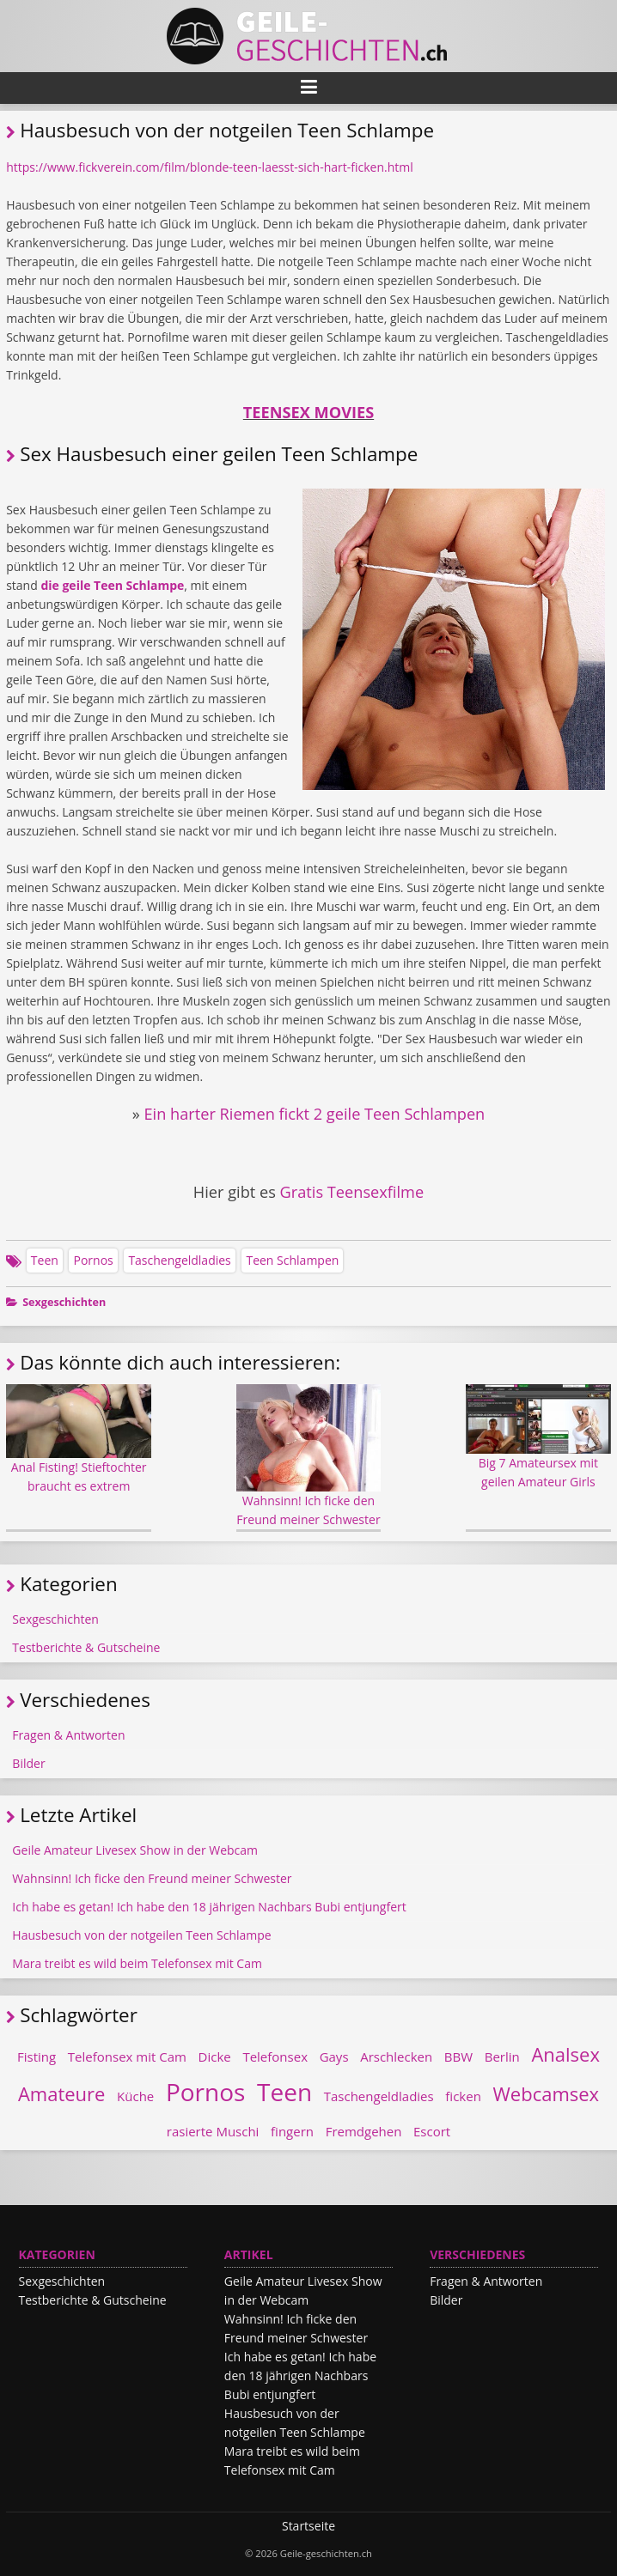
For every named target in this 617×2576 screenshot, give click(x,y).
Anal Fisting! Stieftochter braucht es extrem (78, 1439)
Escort (431, 2131)
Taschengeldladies (179, 1260)
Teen (44, 1260)
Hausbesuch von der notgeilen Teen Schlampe (141, 1935)
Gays (334, 2056)
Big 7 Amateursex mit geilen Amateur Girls (538, 1437)
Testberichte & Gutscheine (86, 1647)
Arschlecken (396, 2056)
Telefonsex (275, 2056)
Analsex (565, 2054)
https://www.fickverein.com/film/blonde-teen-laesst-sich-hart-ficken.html (209, 167)
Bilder (28, 1763)
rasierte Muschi (213, 2131)
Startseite (308, 2526)
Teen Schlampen (292, 1260)
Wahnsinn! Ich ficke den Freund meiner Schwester (309, 1456)
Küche (135, 2096)
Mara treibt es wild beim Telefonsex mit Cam (137, 1963)
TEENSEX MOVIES (308, 412)
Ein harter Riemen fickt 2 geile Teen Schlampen (314, 1113)
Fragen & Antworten (68, 1735)
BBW (458, 2056)
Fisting (36, 2056)
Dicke (215, 2056)
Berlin (502, 2056)
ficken (463, 2096)
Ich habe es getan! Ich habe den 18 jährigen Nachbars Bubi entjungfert (209, 1907)
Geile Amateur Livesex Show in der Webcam (135, 1850)
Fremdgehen (364, 2131)
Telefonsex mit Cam (127, 2056)
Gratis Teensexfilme (352, 1192)
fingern (292, 2131)
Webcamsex (546, 2093)
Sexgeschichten (64, 1302)
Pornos (93, 1260)
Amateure (62, 2093)
